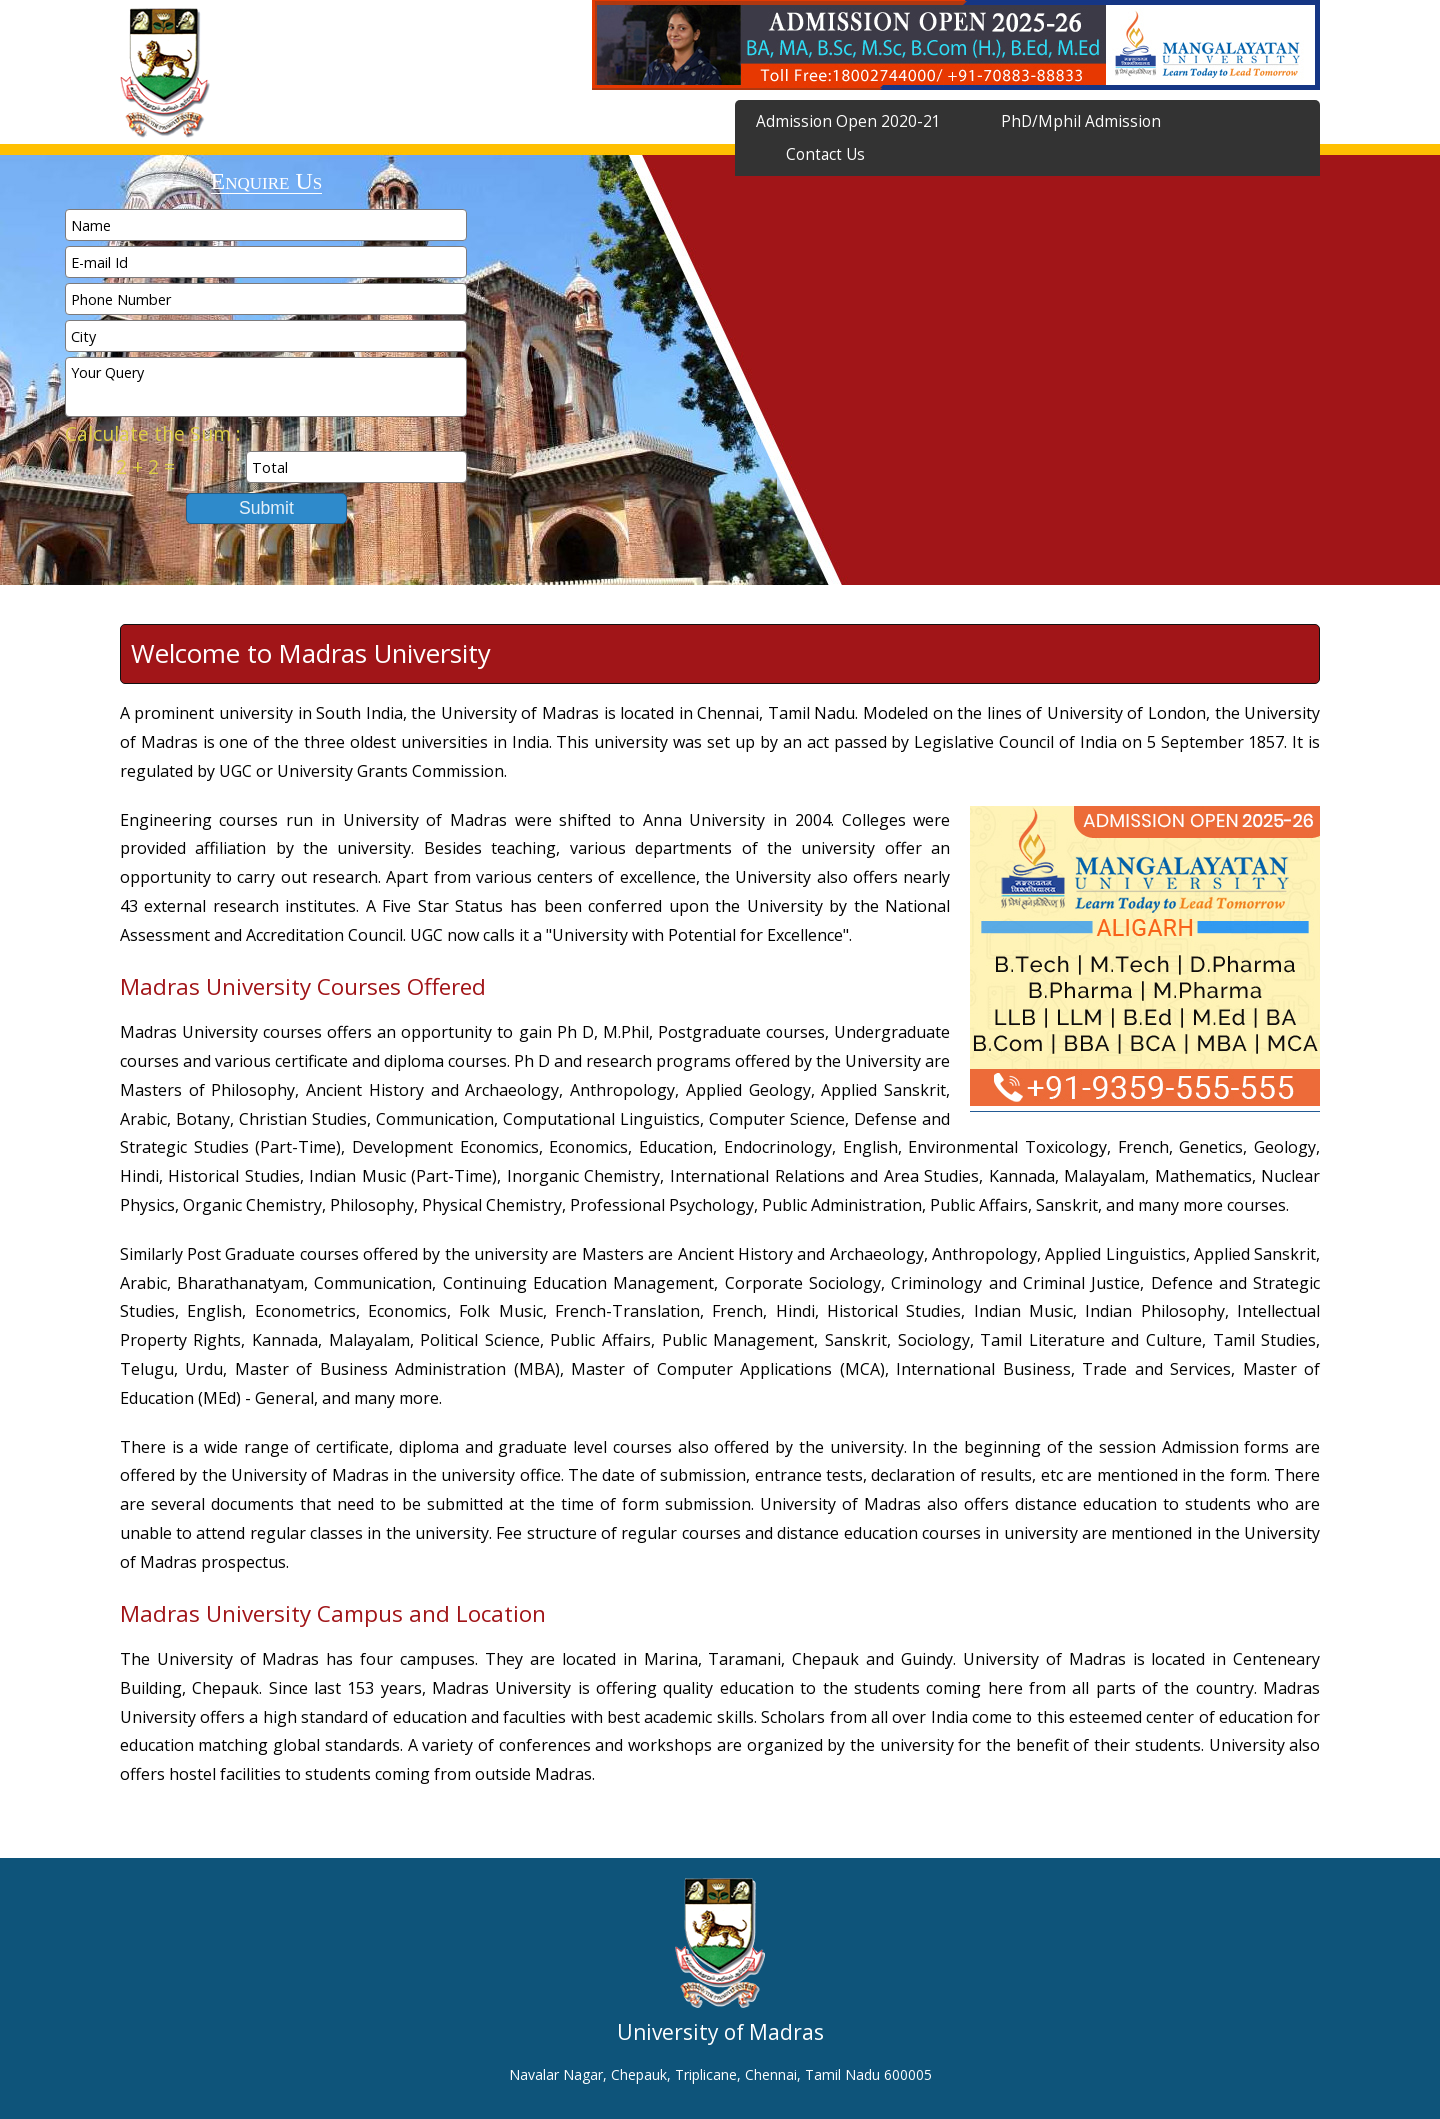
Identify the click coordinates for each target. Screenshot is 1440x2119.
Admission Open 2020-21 (848, 121)
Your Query (266, 387)
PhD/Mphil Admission (1081, 121)
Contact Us (825, 154)
